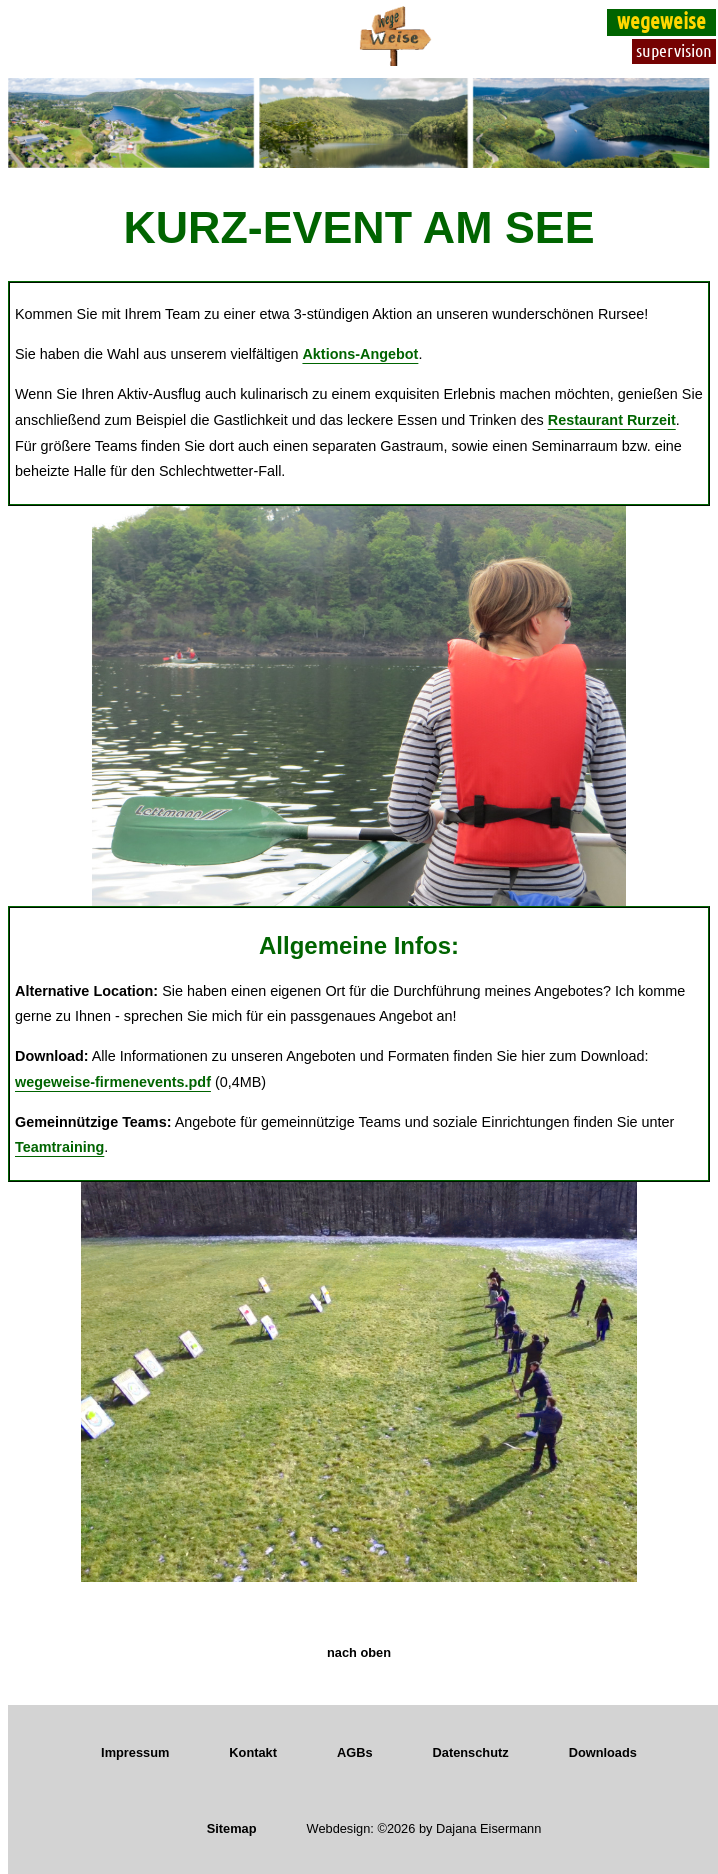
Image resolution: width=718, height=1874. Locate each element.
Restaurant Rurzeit (612, 420)
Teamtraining (59, 1147)
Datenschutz (471, 1752)
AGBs (355, 1752)
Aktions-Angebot (360, 354)
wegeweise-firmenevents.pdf (113, 1082)
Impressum (135, 1752)
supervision (674, 50)
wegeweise (661, 20)
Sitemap (232, 1828)
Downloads (603, 1752)
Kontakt (253, 1752)
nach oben (359, 1652)
